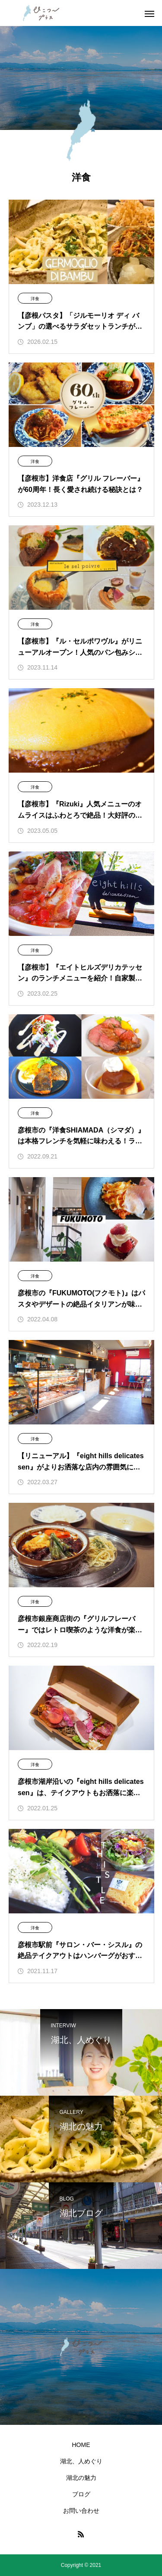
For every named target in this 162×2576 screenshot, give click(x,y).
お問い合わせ (81, 2510)
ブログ (81, 2494)
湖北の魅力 (81, 2477)
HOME (81, 2444)
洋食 (35, 298)
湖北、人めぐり (81, 2461)
